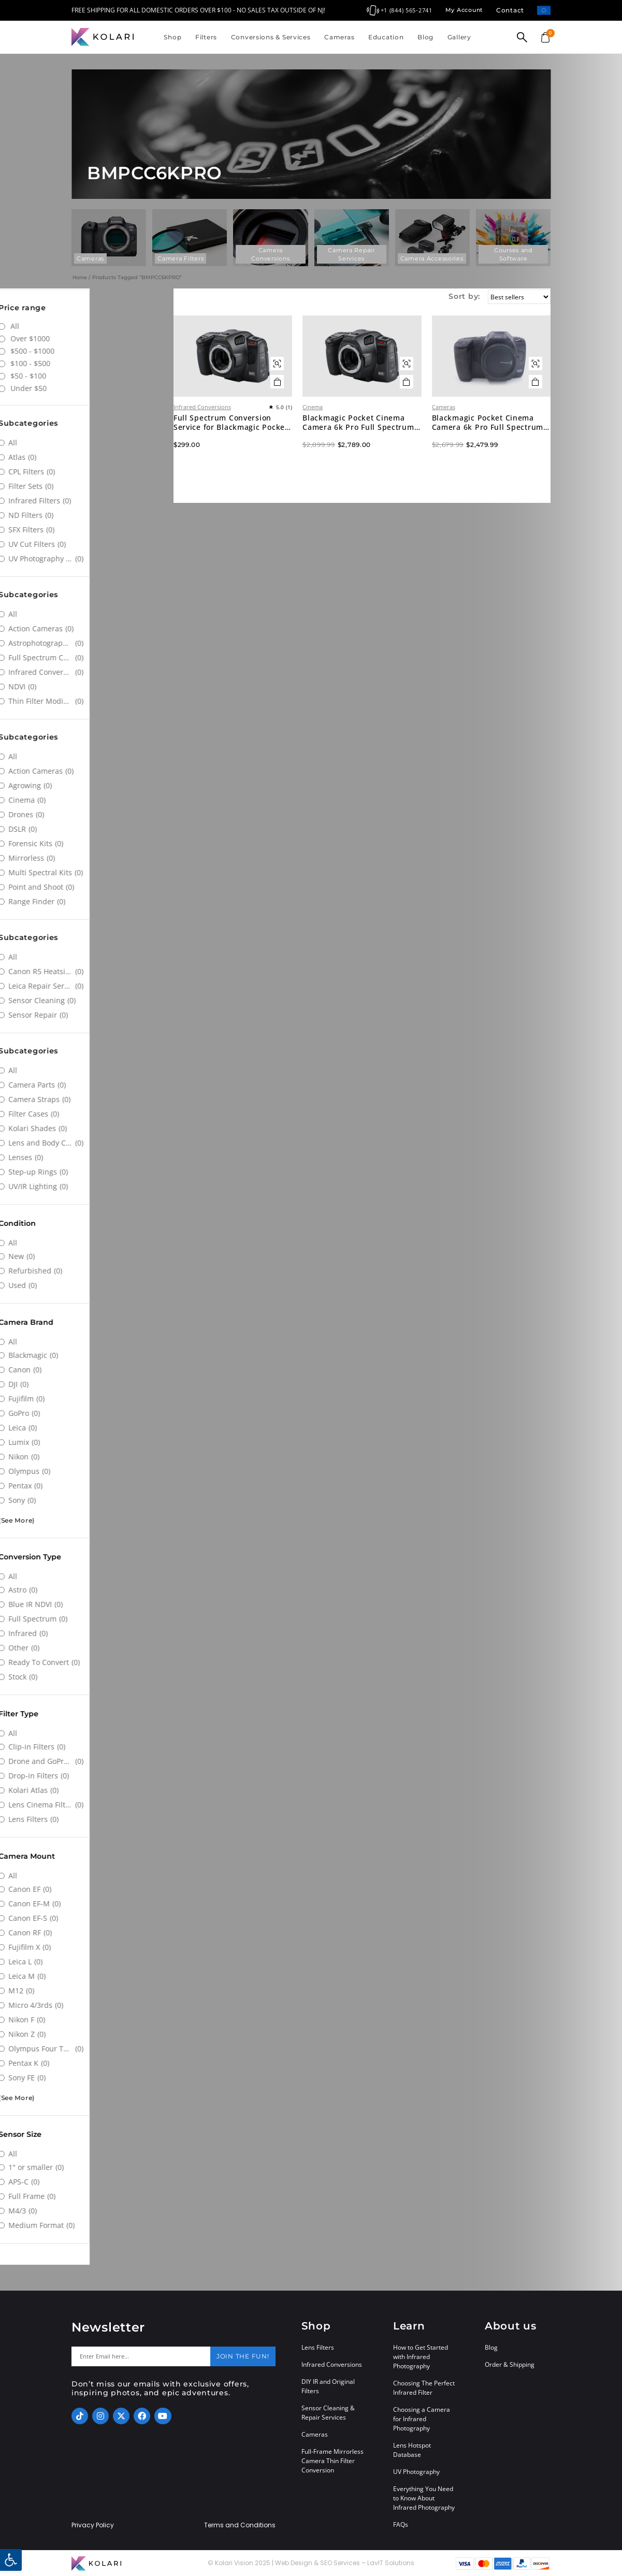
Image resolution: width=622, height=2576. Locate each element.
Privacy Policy (92, 2525)
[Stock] (85, 1677)
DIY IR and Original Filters (328, 2386)
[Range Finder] (85, 902)
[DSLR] (85, 829)
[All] (85, 443)
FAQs (400, 2524)
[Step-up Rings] (85, 1172)
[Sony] (85, 1500)
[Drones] (85, 815)
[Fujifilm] (85, 1399)
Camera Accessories (432, 258)
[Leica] (85, 1428)
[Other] (85, 1648)
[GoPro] (85, 1413)
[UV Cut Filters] (85, 544)
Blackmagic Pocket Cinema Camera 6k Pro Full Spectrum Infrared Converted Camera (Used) (498, 445)
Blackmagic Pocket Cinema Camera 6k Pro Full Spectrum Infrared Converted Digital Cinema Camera (384, 445)
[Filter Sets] (85, 486)
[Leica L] (85, 1962)
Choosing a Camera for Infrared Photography (421, 2419)
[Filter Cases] (85, 1114)
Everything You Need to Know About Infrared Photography (424, 2498)
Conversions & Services (271, 37)
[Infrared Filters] (85, 501)
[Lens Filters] (85, 1819)
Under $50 (106, 388)
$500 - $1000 (110, 351)
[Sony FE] (85, 2078)
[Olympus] (85, 1471)
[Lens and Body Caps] (85, 1143)
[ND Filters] (85, 515)
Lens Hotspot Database (412, 2450)
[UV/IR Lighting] (85, 1186)
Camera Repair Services (351, 254)
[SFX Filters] (85, 530)
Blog (425, 37)
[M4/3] (85, 2211)
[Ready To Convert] (85, 1662)
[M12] (85, 1991)
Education (385, 37)
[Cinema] (85, 800)
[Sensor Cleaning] (85, 1000)
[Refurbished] (85, 1271)
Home (80, 277)
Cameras (339, 37)
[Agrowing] (85, 786)
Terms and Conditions (240, 2525)
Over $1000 (108, 338)
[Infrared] (85, 1633)
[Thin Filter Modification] (85, 701)
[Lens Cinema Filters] (85, 1805)
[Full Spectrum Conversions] (85, 658)
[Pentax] (85, 1486)
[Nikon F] (85, 2020)
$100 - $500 (108, 363)
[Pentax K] (85, 2063)
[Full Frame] (85, 2196)
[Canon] (85, 1370)
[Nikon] (85, 1457)
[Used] (85, 1285)
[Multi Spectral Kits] (85, 873)
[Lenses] (85, 1157)
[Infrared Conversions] (85, 672)
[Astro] (85, 1590)
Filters (206, 37)
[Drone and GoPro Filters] (85, 1761)
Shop (172, 37)
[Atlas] (85, 457)
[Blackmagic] (85, 1355)
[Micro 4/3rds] (85, 2005)
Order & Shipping (509, 2364)
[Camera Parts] (85, 1085)
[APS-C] (85, 2182)
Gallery (459, 37)
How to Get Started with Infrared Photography (420, 2356)
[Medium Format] (85, 2225)
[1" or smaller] (85, 2167)
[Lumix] (85, 1442)
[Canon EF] (85, 1889)
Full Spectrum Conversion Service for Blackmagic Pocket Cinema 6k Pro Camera (268, 445)
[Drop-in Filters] (85, 1776)
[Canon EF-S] (85, 1918)
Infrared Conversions (248, 429)
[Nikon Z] (85, 2034)
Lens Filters (317, 2347)
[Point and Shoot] (85, 887)
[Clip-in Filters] (85, 1747)
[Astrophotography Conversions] (85, 643)
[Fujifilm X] (85, 1947)
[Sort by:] (514, 297)
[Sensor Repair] (85, 1015)
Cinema (343, 429)
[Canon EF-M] (85, 1904)
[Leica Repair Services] (85, 986)
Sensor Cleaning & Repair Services (328, 2413)
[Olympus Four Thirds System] (85, 2049)
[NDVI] (85, 687)
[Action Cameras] (85, 629)
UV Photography (416, 2471)
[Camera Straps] (85, 1099)
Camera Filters (180, 258)
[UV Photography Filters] (85, 559)
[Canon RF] (85, 1933)
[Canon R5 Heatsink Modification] (85, 971)
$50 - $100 (106, 376)
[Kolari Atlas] (85, 1790)
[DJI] (85, 1384)
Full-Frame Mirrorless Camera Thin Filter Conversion (332, 2460)
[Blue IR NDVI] (85, 1604)
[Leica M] (85, 1976)
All (92, 326)
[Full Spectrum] (85, 1619)
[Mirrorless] (85, 858)
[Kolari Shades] (85, 1128)
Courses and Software (513, 254)
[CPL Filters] (85, 472)
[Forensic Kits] (85, 844)
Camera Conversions (270, 254)
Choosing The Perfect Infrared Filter (424, 2388)
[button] (11, 2560)
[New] (85, 1256)
